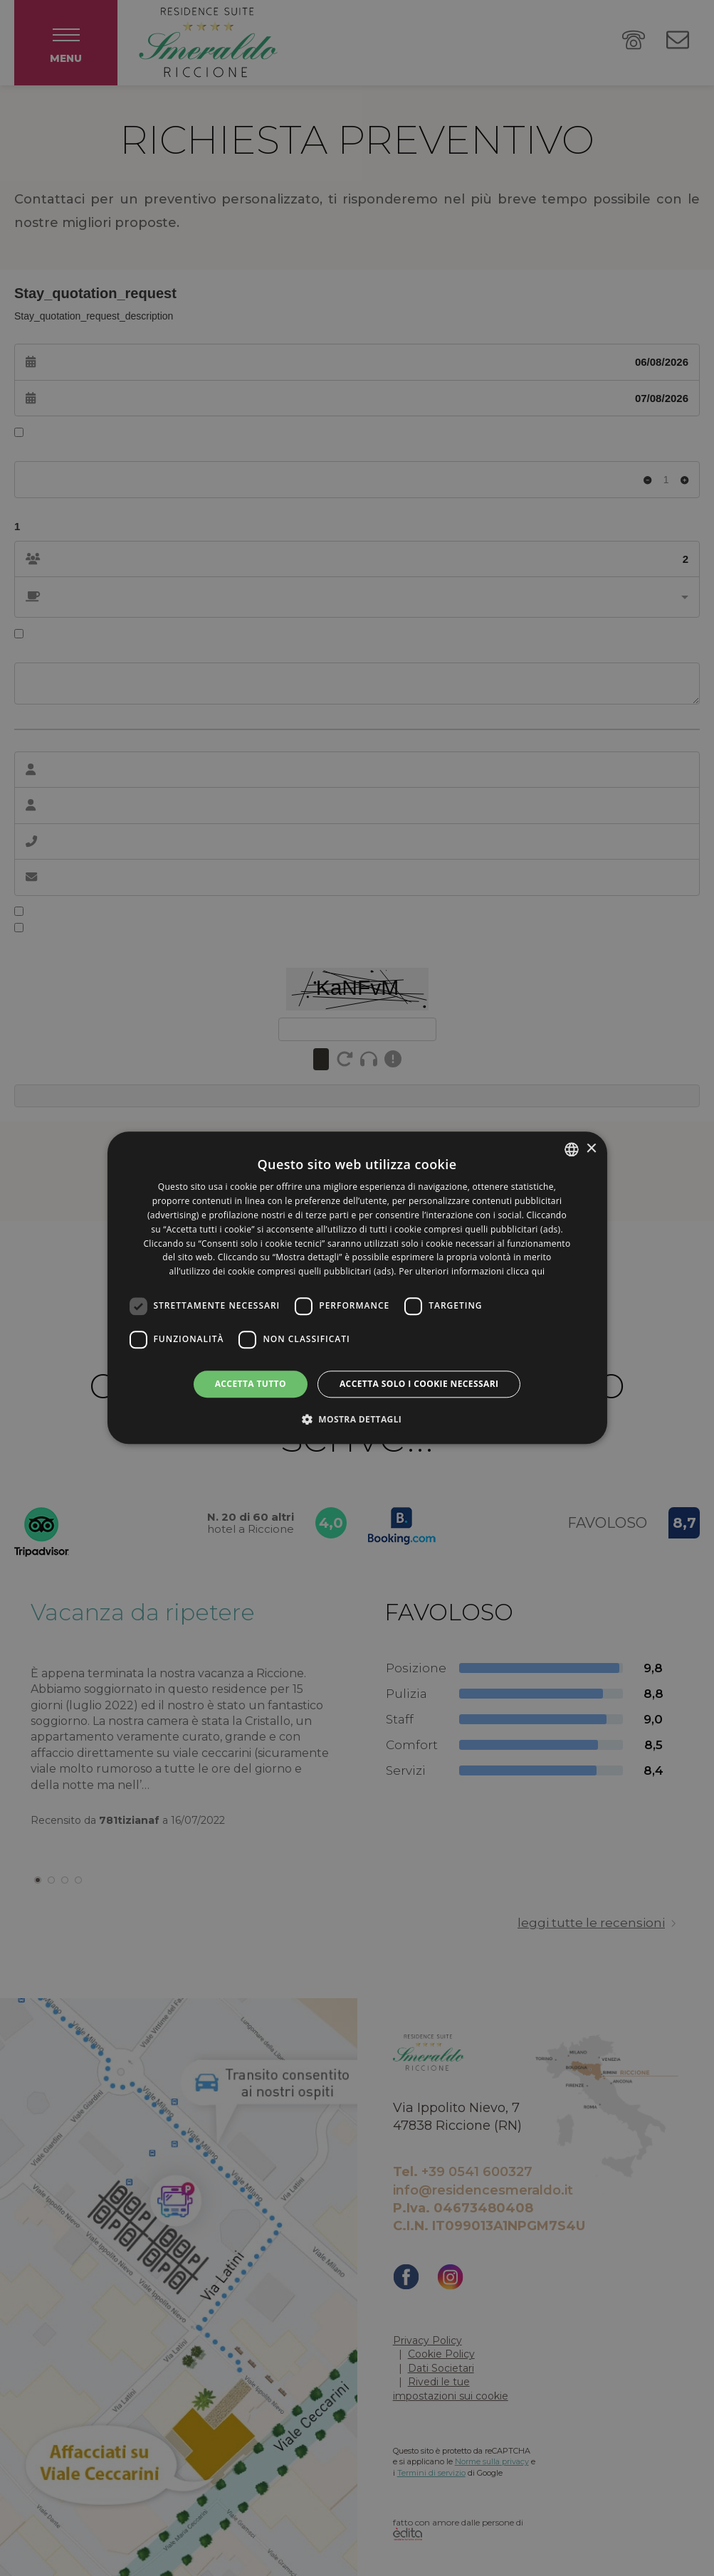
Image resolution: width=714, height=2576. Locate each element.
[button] (357, 1420)
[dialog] (357, 1287)
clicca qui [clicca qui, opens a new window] (526, 1271)
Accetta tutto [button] (250, 1384)
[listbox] (572, 1149)
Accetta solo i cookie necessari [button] (419, 1384)
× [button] (591, 1149)
